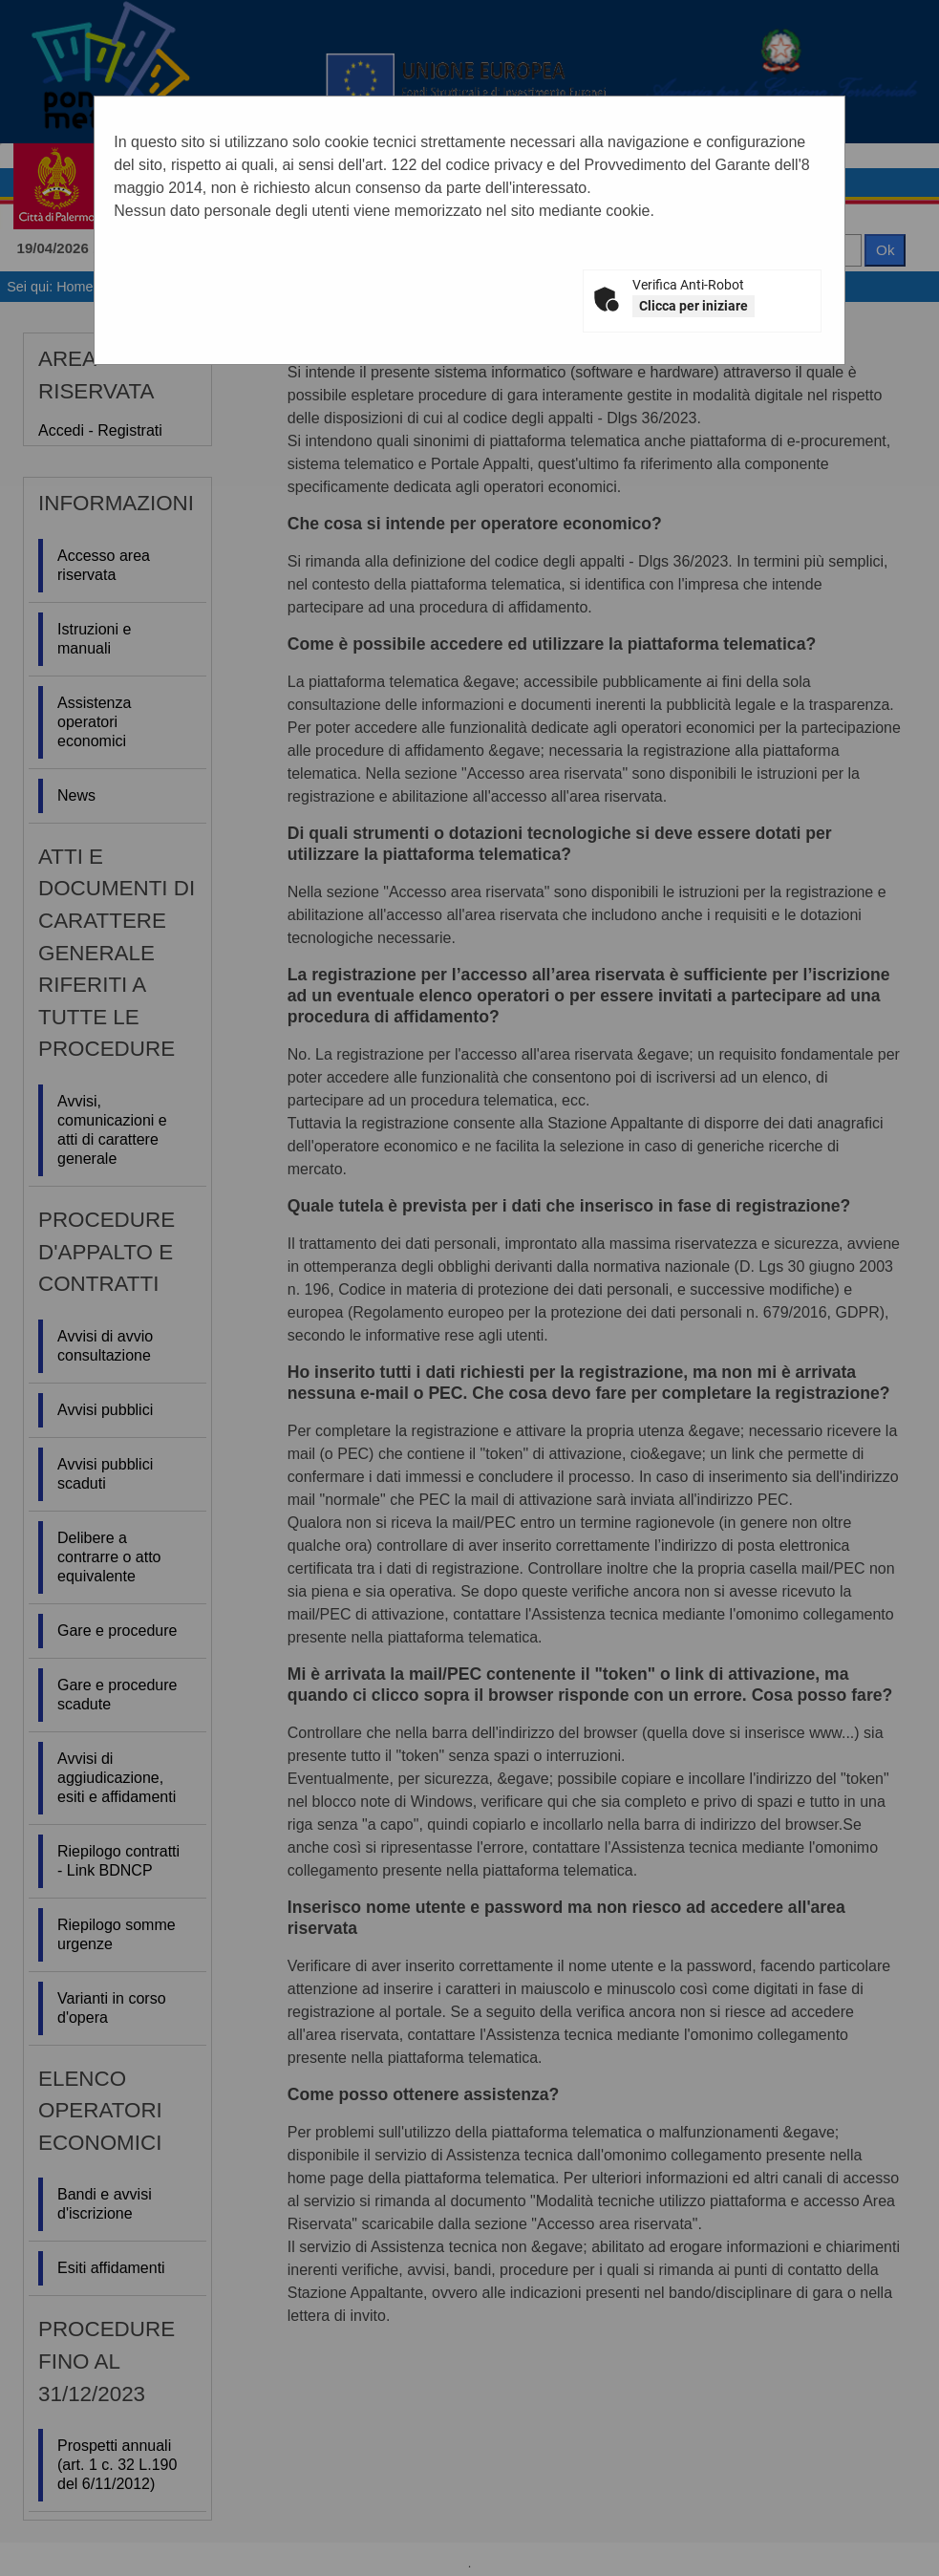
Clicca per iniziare (693, 305)
